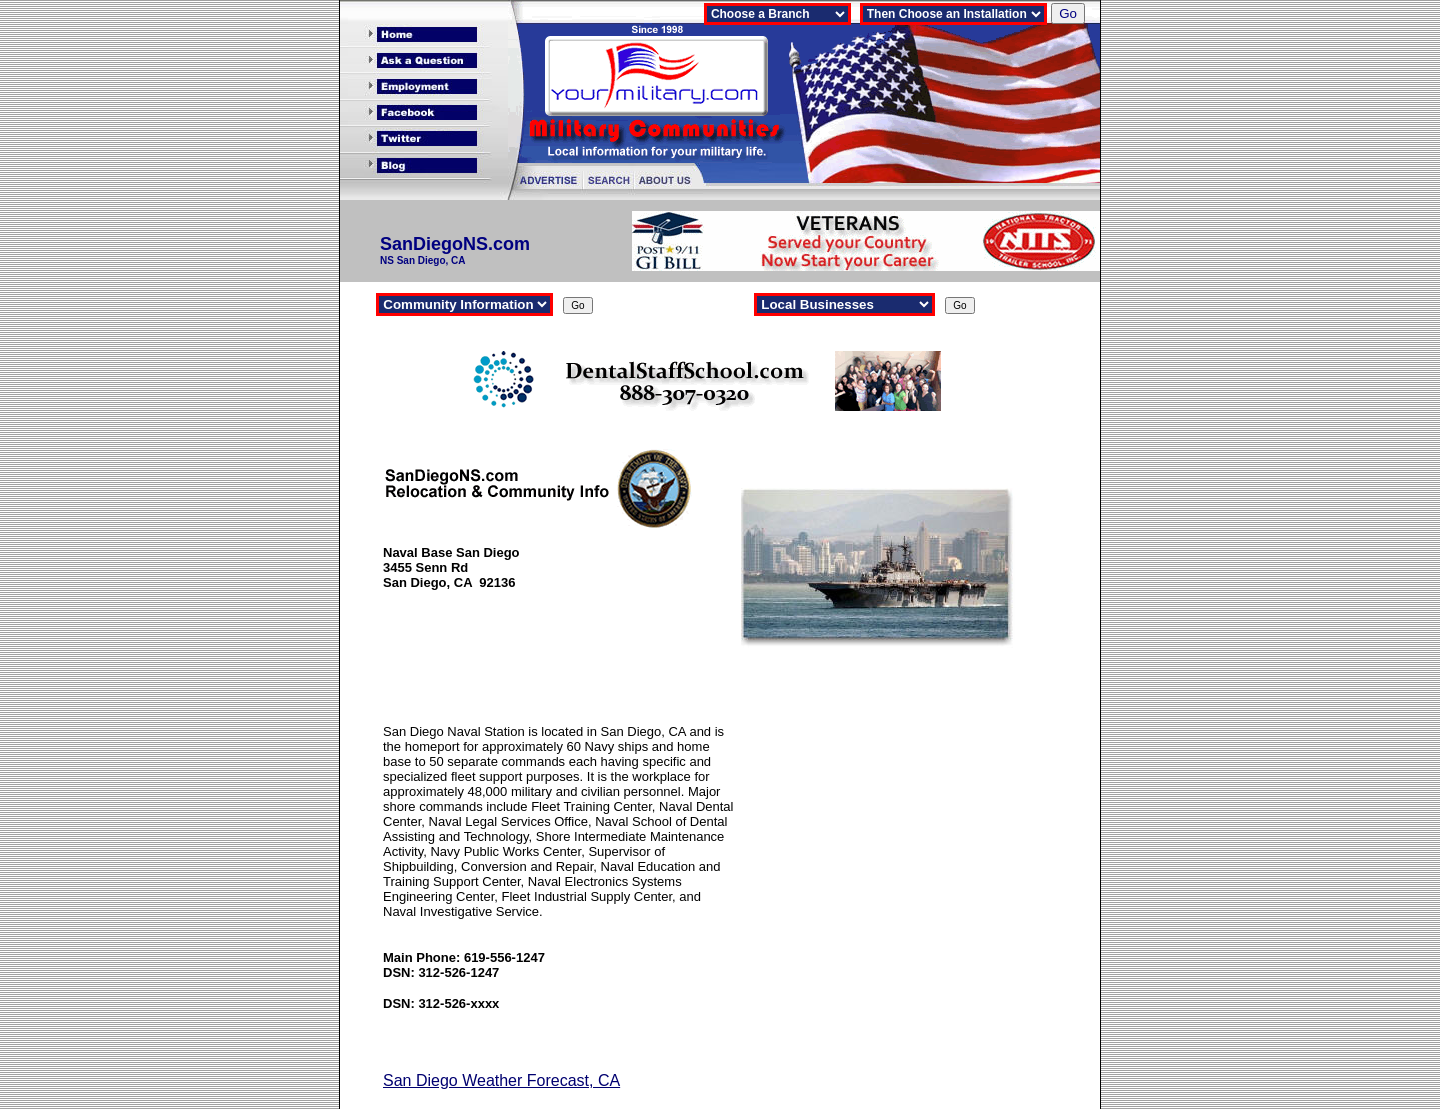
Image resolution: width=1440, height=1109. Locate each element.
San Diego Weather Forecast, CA (501, 1080)
